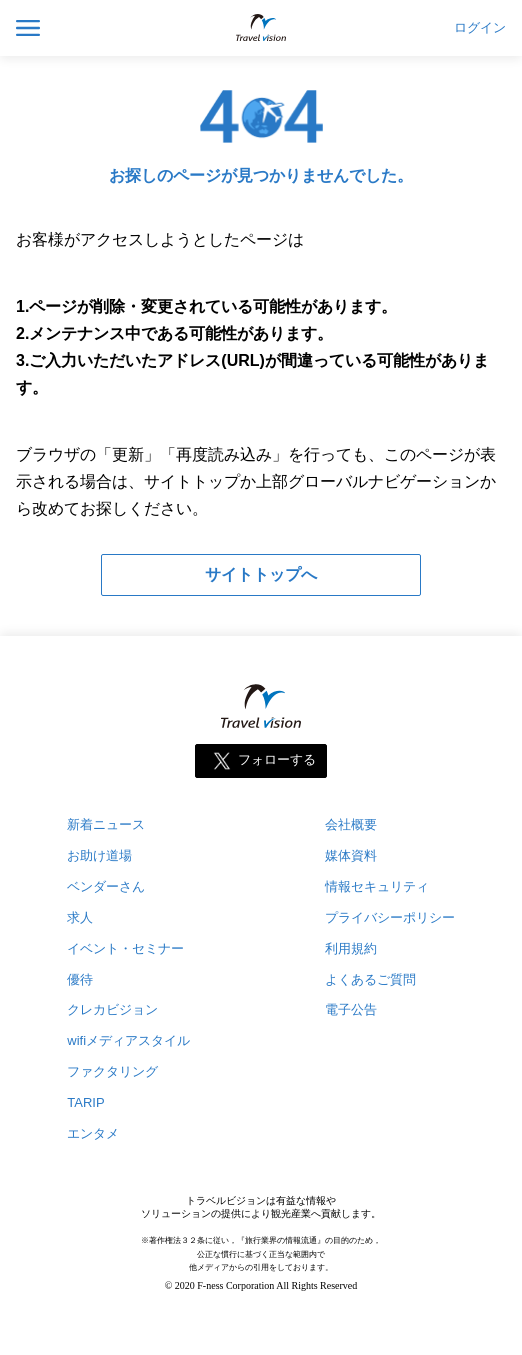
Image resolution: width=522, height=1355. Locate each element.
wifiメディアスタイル (128, 1040)
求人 (80, 917)
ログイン (480, 28)
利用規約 (351, 948)
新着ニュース (106, 824)
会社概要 (351, 824)
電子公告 (351, 1009)
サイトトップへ (261, 574)
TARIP (85, 1102)
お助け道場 (99, 855)
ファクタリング (112, 1071)
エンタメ (93, 1133)
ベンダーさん (106, 886)
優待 (80, 979)
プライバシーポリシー (390, 917)
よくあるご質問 (370, 979)
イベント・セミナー (125, 948)
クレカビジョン (112, 1009)
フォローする (277, 759)
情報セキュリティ (377, 886)
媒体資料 (351, 855)
